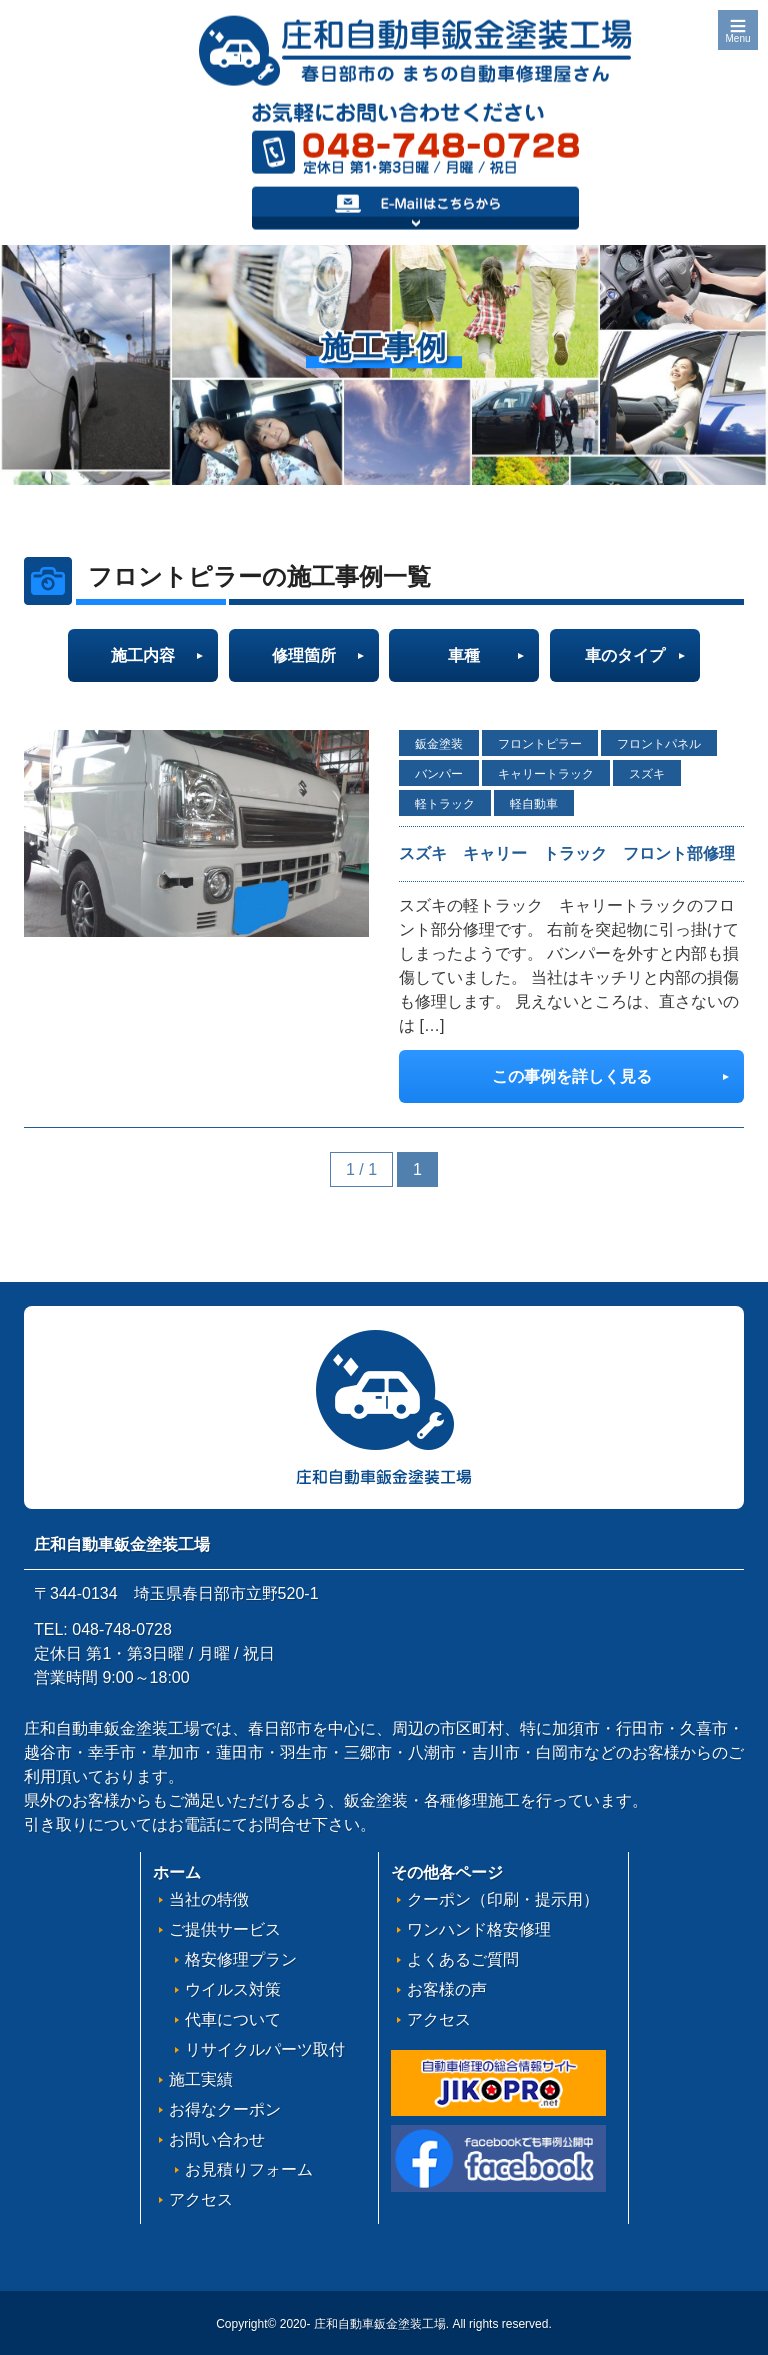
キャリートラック (546, 774)
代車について (233, 2019)
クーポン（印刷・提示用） (503, 1899)
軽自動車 (534, 804)
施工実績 (201, 2079)
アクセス (201, 2199)
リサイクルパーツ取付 (265, 2049)
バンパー (439, 774)
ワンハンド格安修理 (479, 1929)
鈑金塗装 (439, 744)
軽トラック (445, 804)
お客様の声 (447, 1989)
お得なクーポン (225, 2109)
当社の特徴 (209, 1899)
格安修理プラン (241, 1959)
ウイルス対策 (233, 1989)
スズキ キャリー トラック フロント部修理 (567, 853)
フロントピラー (540, 744)
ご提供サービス (225, 1929)
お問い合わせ (217, 2139)
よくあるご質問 (463, 1959)
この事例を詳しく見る (572, 1076)
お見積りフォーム (249, 2169)
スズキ (647, 774)
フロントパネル (659, 744)
